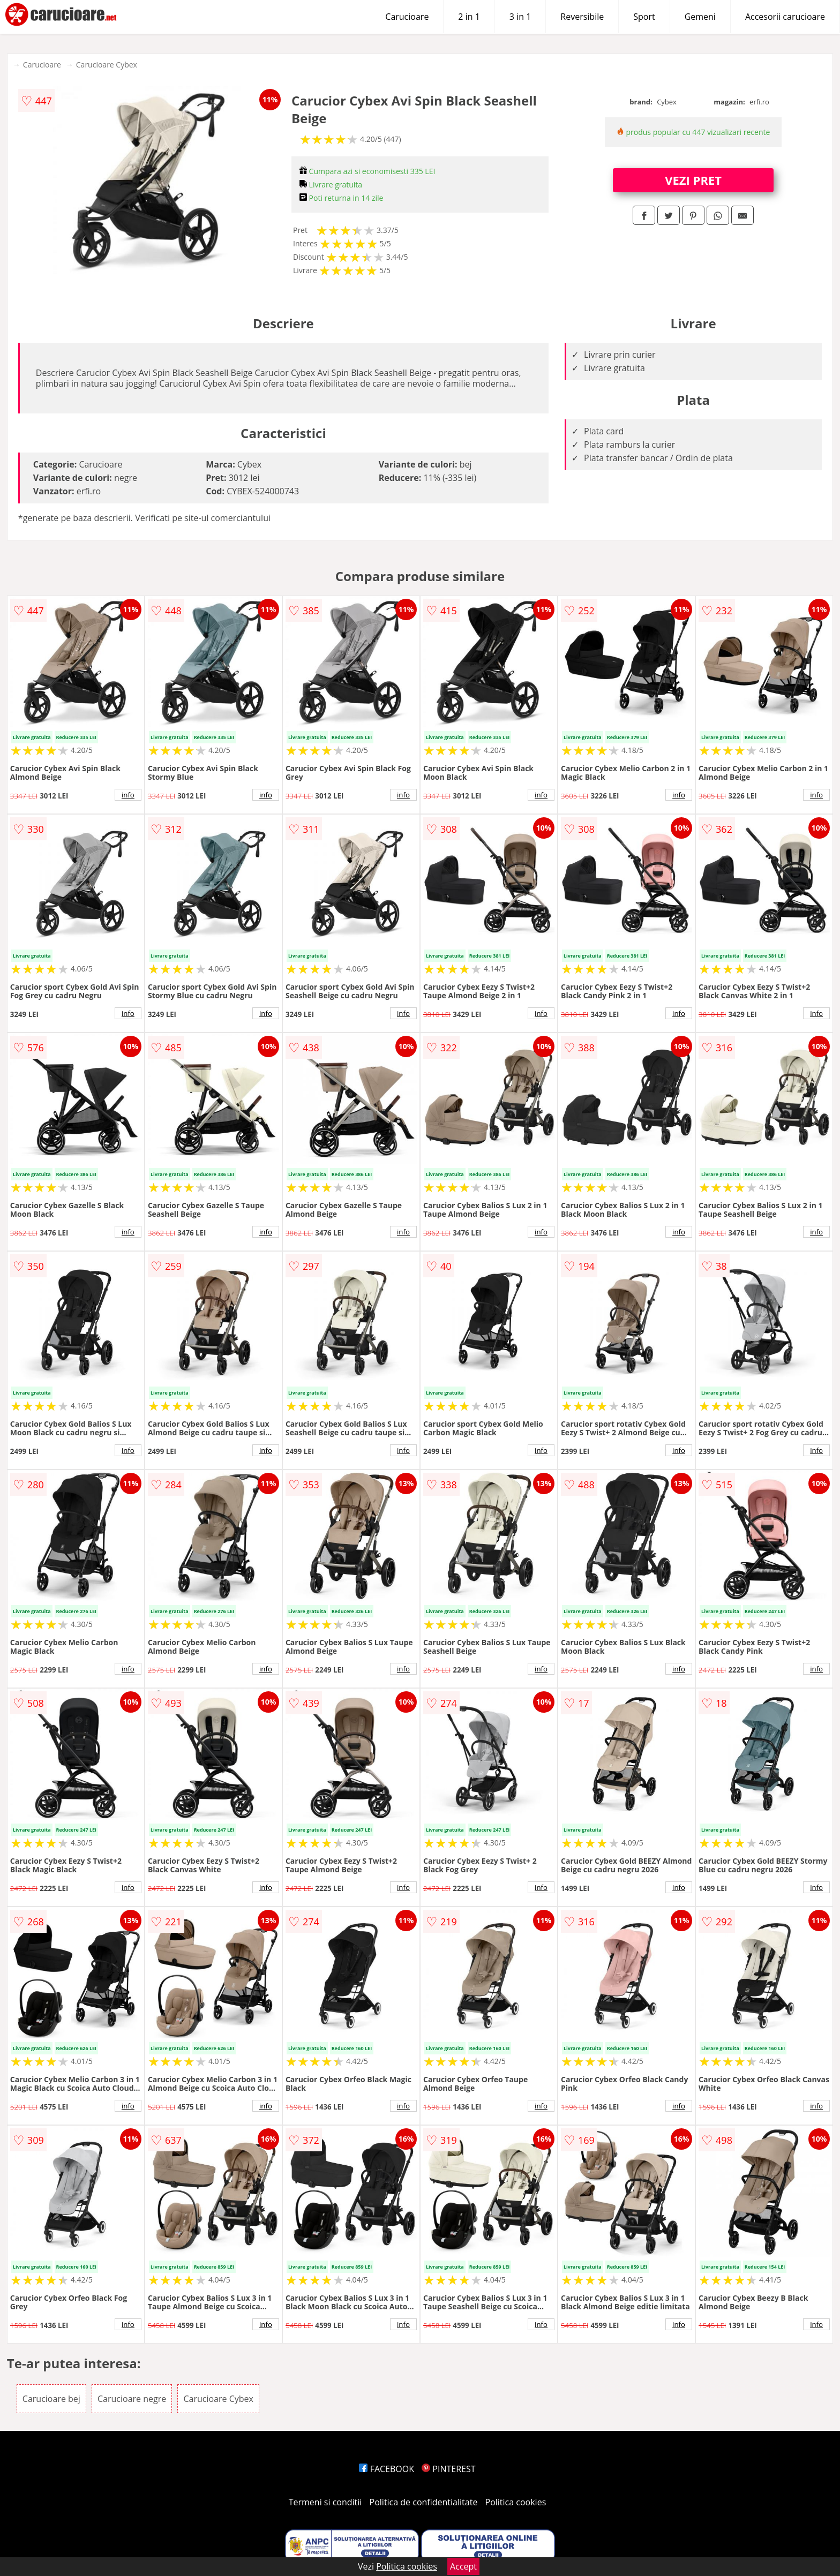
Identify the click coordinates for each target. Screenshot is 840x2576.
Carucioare (407, 16)
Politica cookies (515, 2502)
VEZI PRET (693, 180)
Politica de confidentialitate (424, 2502)
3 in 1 (520, 16)
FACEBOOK (386, 2469)
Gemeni (700, 16)
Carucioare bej (51, 2399)
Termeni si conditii (325, 2502)
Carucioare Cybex (106, 64)
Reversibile (582, 16)
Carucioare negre (132, 2399)
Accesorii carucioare (785, 16)
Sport (644, 16)
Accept (463, 2566)
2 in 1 (468, 16)
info (128, 795)
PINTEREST (448, 2469)
